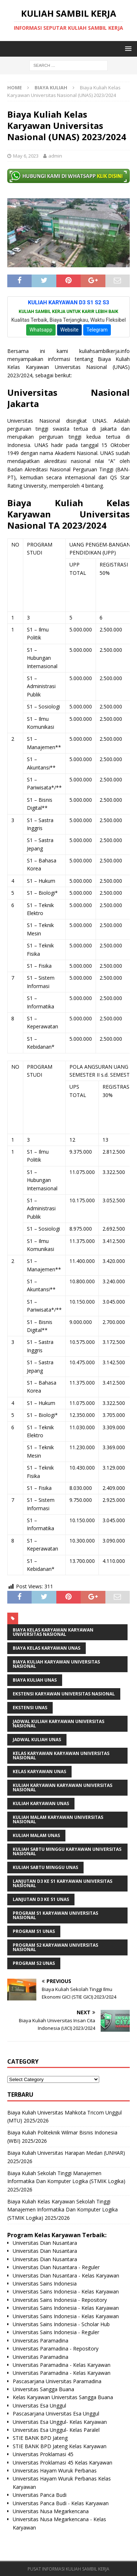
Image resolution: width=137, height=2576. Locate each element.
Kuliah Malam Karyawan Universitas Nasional (58, 1819)
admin (55, 156)
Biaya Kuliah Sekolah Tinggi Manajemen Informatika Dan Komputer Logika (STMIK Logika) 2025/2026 (66, 2181)
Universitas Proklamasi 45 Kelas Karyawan (62, 2462)
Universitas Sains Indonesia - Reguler (56, 2332)
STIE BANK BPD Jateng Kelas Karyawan (59, 2446)
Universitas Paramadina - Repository (55, 2348)
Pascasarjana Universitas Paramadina (57, 2381)
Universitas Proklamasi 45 (43, 2454)
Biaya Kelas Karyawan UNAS (46, 1648)
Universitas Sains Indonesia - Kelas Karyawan (66, 2291)
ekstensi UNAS (30, 1708)
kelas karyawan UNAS (39, 1771)
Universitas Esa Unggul (39, 2405)
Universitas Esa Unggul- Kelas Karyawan (60, 2421)
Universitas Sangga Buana (43, 2389)
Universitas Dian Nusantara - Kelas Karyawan (66, 2275)
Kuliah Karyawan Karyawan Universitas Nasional (62, 1787)
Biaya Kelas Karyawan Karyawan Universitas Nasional (53, 1632)
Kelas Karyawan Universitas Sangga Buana (63, 2397)
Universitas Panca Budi (40, 2494)
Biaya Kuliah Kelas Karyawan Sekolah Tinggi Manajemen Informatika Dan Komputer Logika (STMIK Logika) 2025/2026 (62, 2209)
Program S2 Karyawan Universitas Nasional (55, 1947)
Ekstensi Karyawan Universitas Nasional (64, 1694)
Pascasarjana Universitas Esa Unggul (56, 2413)
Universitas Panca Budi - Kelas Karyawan (61, 2503)
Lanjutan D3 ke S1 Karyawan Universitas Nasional (62, 1883)
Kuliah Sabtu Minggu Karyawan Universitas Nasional (67, 1851)
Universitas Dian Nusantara (45, 2242)
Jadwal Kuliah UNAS (37, 1739)
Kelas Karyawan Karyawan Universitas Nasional (61, 1755)
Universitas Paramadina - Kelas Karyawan (61, 2364)
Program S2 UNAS (34, 1963)
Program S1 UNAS (34, 1931)
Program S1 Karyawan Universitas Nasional (55, 1915)
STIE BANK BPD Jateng (40, 2437)
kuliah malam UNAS (36, 1835)
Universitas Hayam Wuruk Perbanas (55, 2470)
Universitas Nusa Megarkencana (51, 2511)
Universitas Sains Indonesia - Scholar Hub (61, 2324)
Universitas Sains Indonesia (45, 2283)
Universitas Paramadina (40, 2340)
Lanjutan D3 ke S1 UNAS (41, 1899)
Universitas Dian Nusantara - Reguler (56, 2267)
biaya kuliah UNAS (35, 1680)
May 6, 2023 (26, 156)
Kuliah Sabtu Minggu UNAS (45, 1867)
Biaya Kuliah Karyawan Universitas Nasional (56, 1664)
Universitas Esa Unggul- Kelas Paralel (56, 2429)
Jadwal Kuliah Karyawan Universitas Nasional (58, 1723)
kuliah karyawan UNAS (41, 1803)
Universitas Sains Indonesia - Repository (60, 2299)
